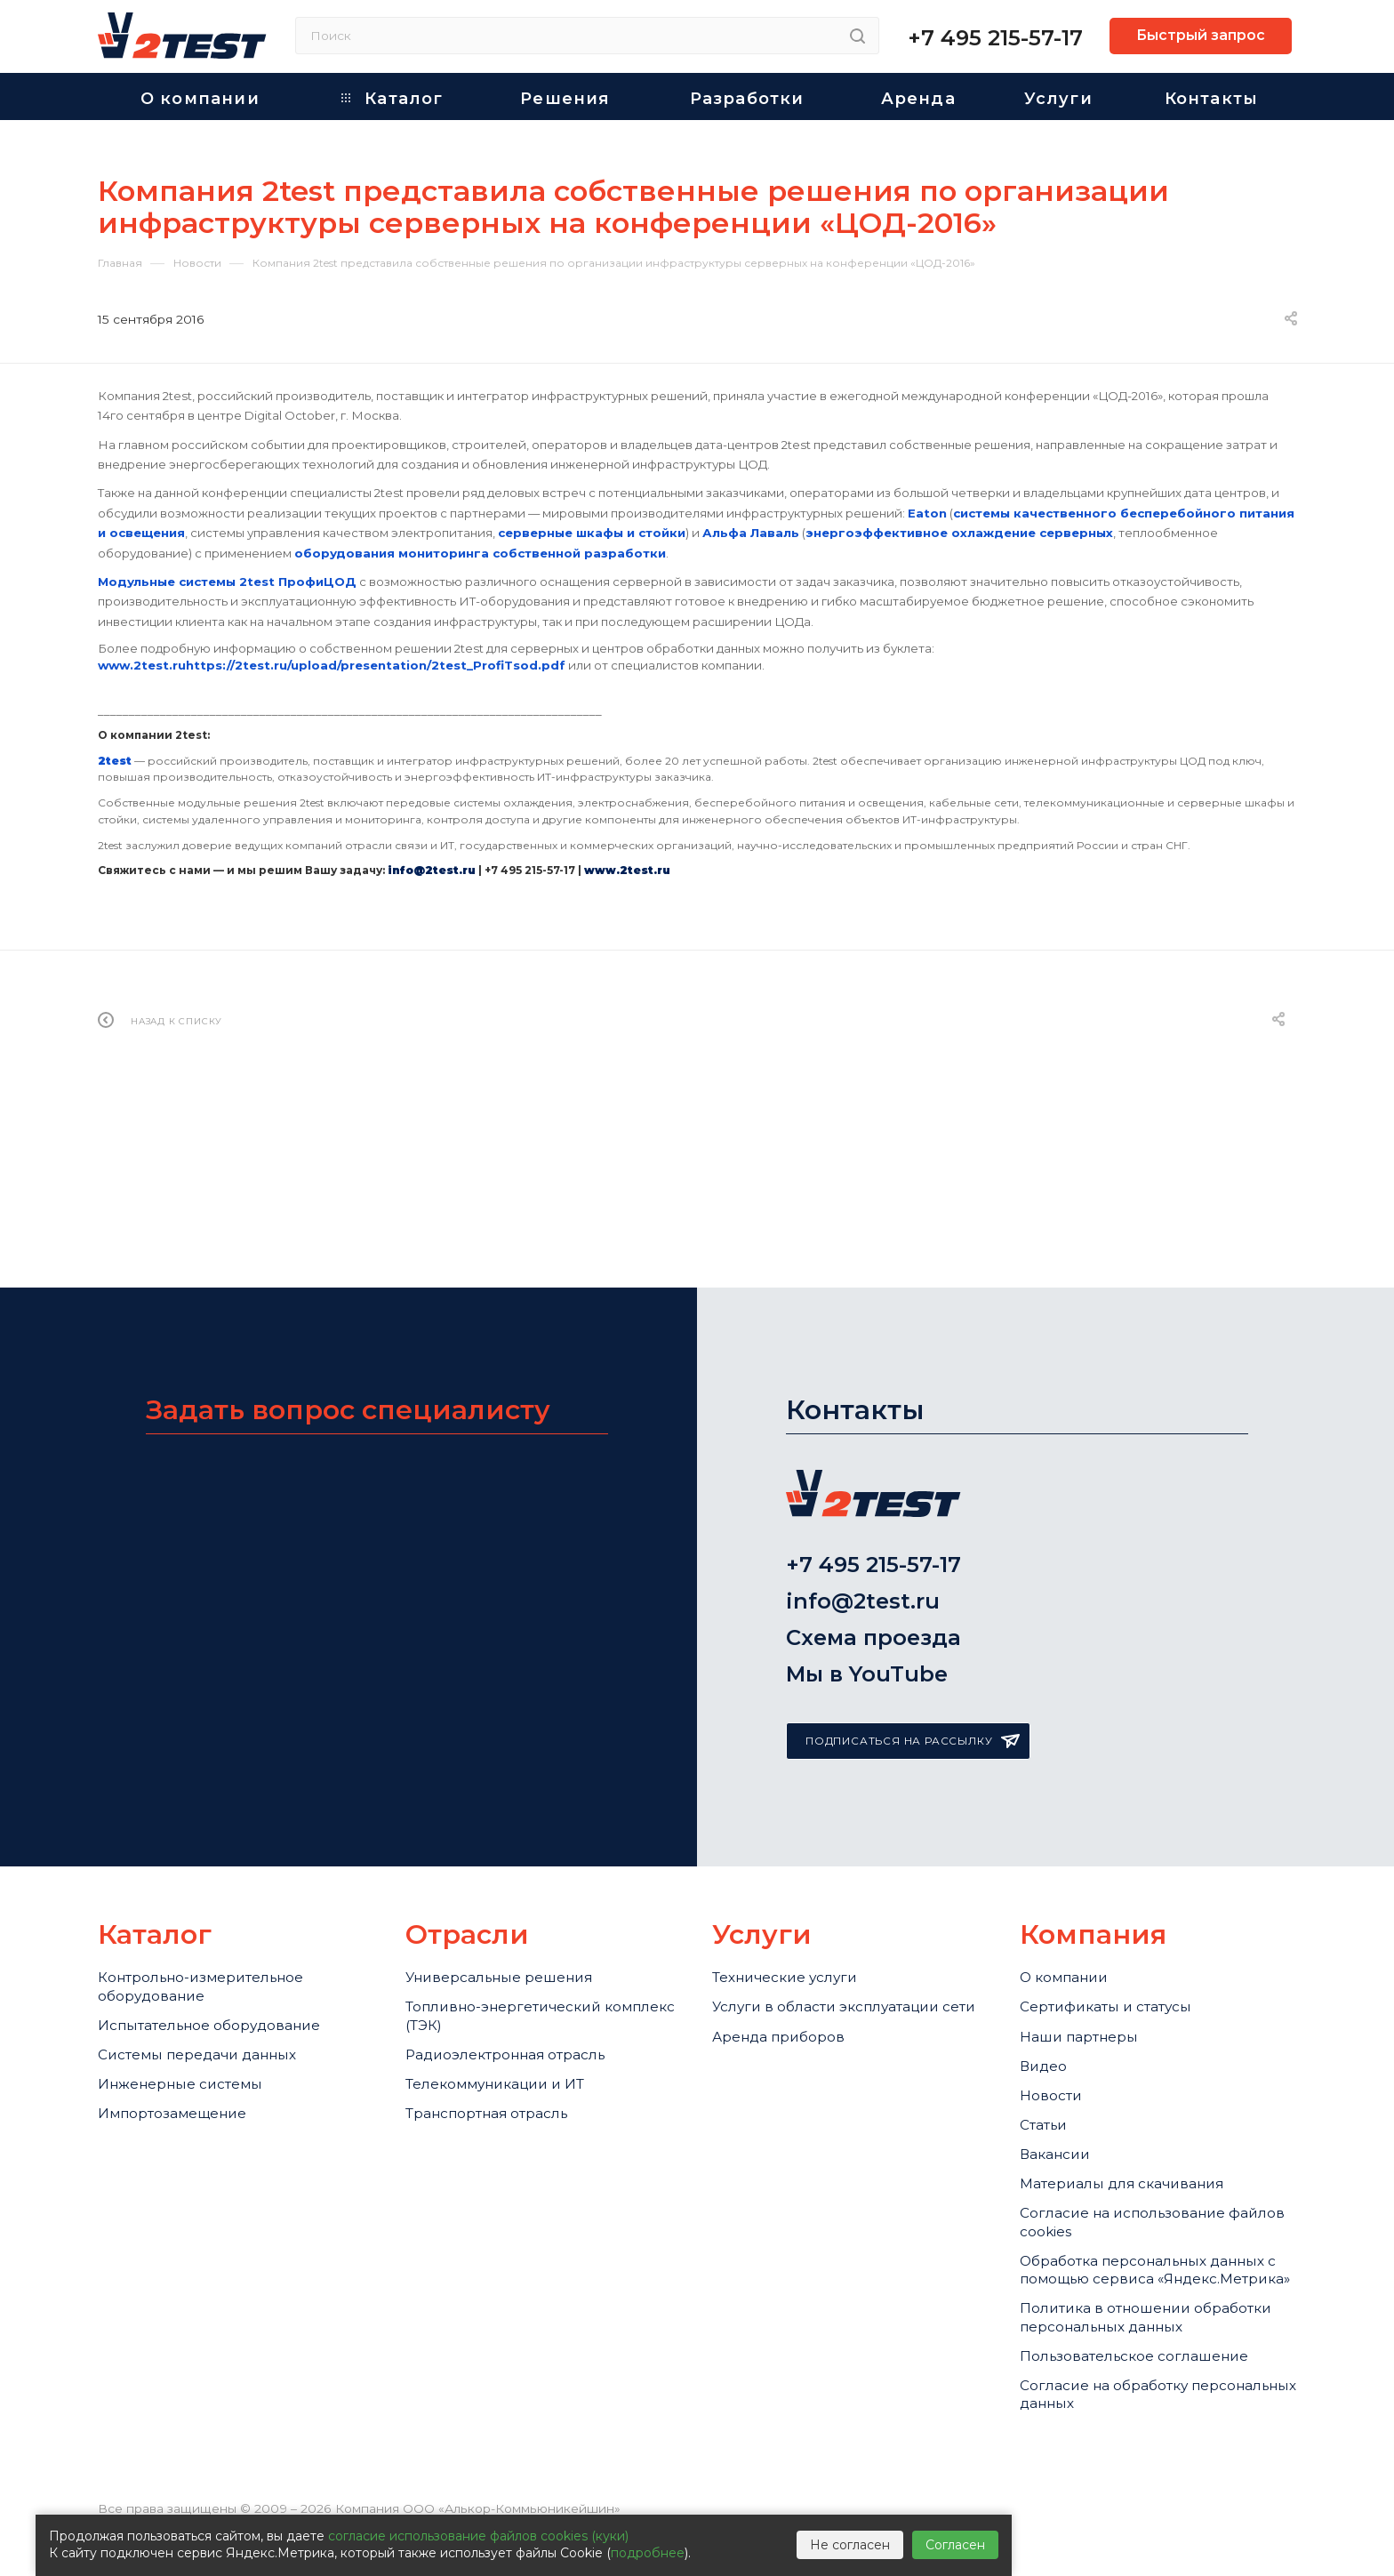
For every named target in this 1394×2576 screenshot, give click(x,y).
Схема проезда (873, 1517)
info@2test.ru (863, 1470)
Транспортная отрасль (500, 2040)
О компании (1070, 1871)
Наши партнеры (1087, 1944)
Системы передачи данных (212, 1967)
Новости (1054, 2017)
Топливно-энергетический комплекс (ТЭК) (516, 1918)
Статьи (1048, 2054)
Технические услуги (795, 1871)
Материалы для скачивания (1138, 2128)
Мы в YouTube (867, 1565)
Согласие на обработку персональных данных (1116, 2433)
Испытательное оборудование (225, 1930)
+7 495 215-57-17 (995, 38)
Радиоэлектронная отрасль (521, 1967)
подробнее (648, 2553)
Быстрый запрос (1200, 35)
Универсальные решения (512, 1871)
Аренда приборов (787, 1967)
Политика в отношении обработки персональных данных (1126, 2327)
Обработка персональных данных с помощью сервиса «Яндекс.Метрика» (1137, 2245)
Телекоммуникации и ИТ (508, 2003)
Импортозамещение (183, 2040)
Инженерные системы (191, 2003)
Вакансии (1060, 2090)
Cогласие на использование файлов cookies (1137, 2175)
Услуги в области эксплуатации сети (844, 1918)
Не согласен (850, 2545)
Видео (1046, 1981)
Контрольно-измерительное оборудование (215, 1882)
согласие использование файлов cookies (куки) (478, 2536)
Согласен (955, 2545)
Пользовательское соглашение (1150, 2385)
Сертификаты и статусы (1119, 1907)
